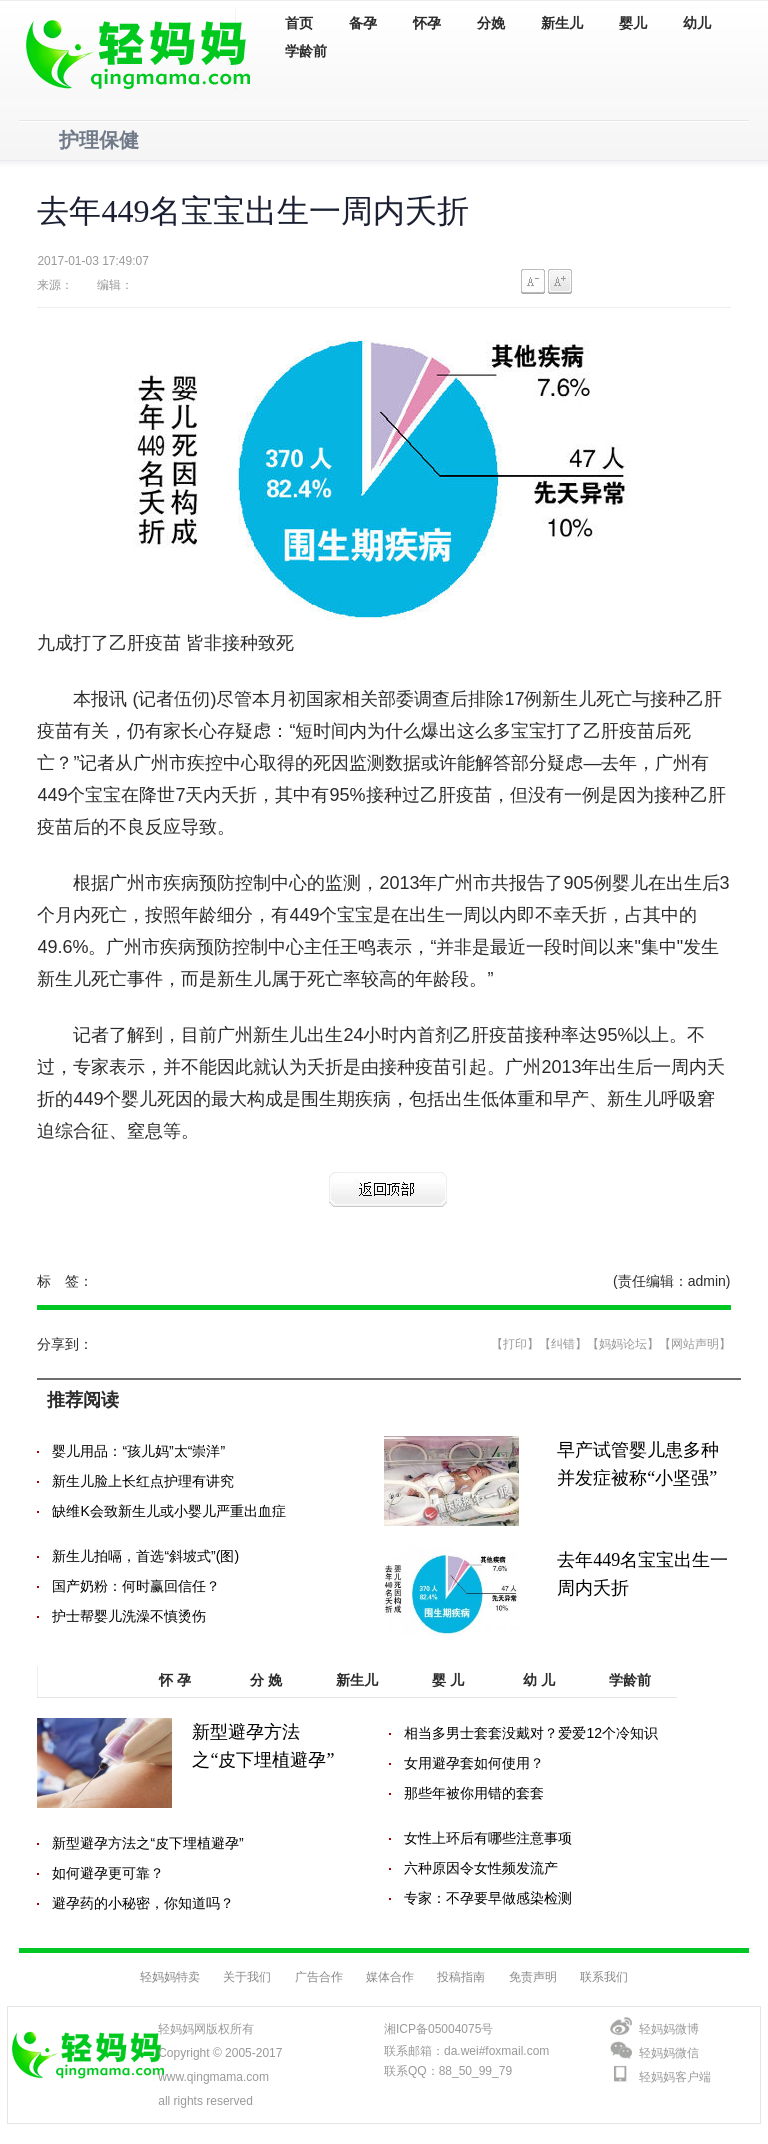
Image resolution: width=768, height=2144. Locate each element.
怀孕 (427, 23)
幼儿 (697, 23)
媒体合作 (390, 1977)
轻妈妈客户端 (675, 2077)
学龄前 (306, 51)
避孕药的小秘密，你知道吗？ (143, 1903)
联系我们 (604, 1977)
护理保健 (99, 140)
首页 (299, 23)
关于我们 (247, 1977)
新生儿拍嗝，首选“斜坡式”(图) (145, 1556)
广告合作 (319, 1977)
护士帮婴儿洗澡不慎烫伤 (129, 1616)
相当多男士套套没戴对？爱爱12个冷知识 (531, 1733)
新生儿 (562, 23)
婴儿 (633, 23)
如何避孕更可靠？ (108, 1873)
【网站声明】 (695, 1344)
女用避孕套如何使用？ (474, 1763)
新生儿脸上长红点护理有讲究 (143, 1481)
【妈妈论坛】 (623, 1344)
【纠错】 (563, 1344)
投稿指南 (461, 1977)
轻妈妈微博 (669, 2029)
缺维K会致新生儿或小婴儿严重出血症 (168, 1511)
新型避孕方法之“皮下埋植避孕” (147, 1843)
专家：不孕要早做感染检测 (488, 1898)
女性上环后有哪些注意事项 (488, 1838)
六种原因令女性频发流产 (481, 1868)
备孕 (363, 23)
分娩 (491, 23)
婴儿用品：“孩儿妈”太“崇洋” (138, 1451)
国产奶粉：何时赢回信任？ (136, 1586)
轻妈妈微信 (669, 2053)
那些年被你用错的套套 (474, 1793)
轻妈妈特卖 (170, 1977)
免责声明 (533, 1977)
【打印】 (515, 1344)
